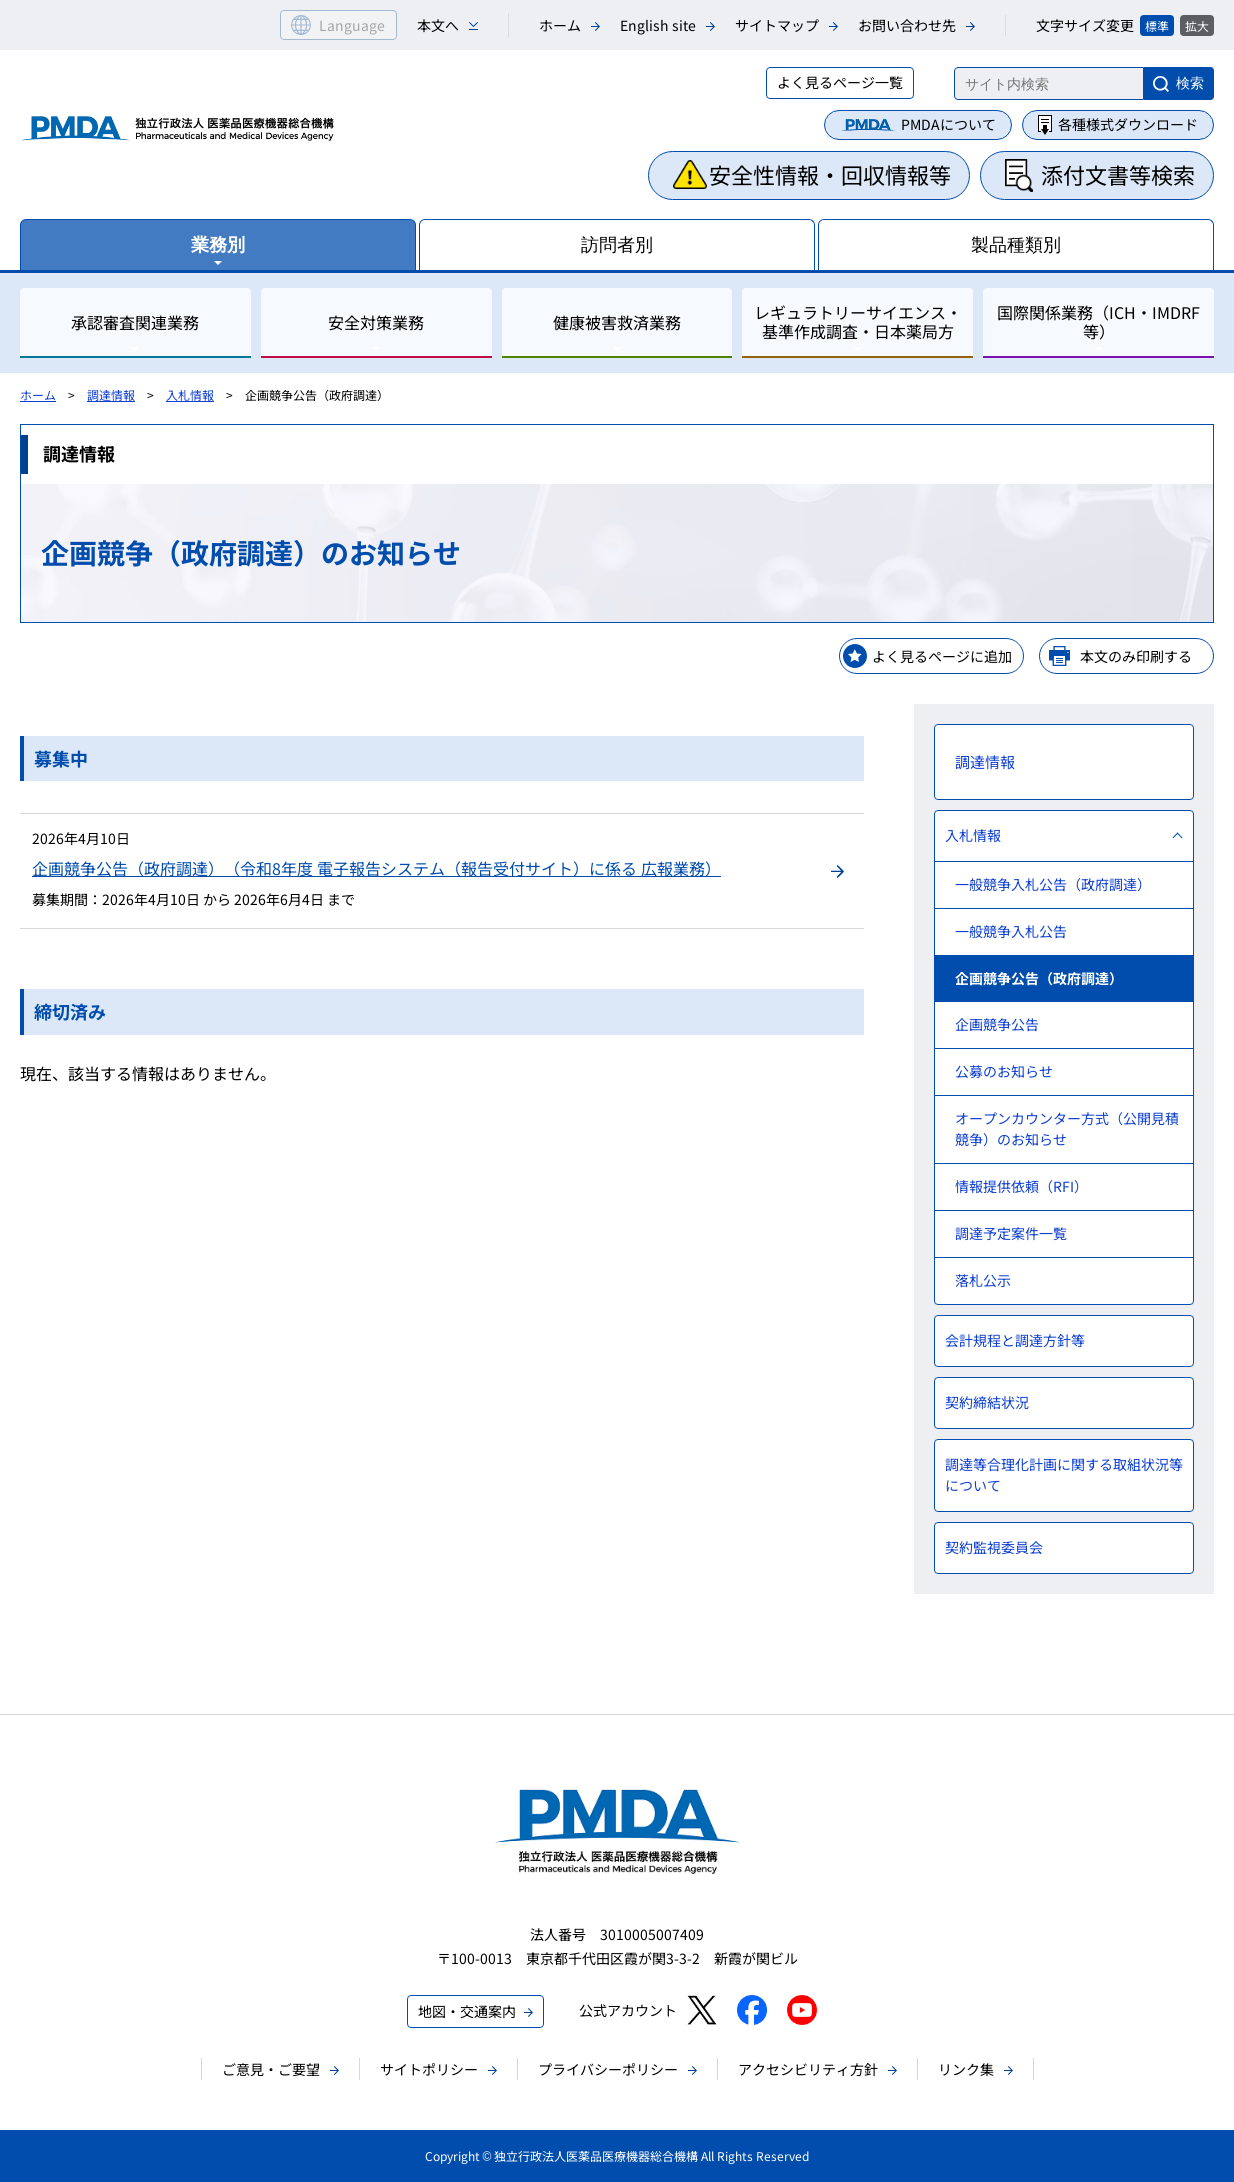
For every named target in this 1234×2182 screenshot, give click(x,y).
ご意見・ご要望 (271, 2069)
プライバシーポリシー (608, 2069)
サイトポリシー (429, 2069)
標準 (1157, 25)
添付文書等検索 (1118, 174)
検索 (1190, 83)
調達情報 (111, 394)
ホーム (560, 25)
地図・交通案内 (467, 2011)
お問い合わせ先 (907, 25)
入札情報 (190, 394)
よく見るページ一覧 (840, 82)
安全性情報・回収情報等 (830, 174)
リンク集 (966, 2069)
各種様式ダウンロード (1128, 124)
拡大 (1197, 25)
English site (658, 25)
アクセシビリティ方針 (808, 2069)
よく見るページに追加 (942, 656)
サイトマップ (777, 25)
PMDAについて (948, 124)
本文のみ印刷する (1136, 656)
